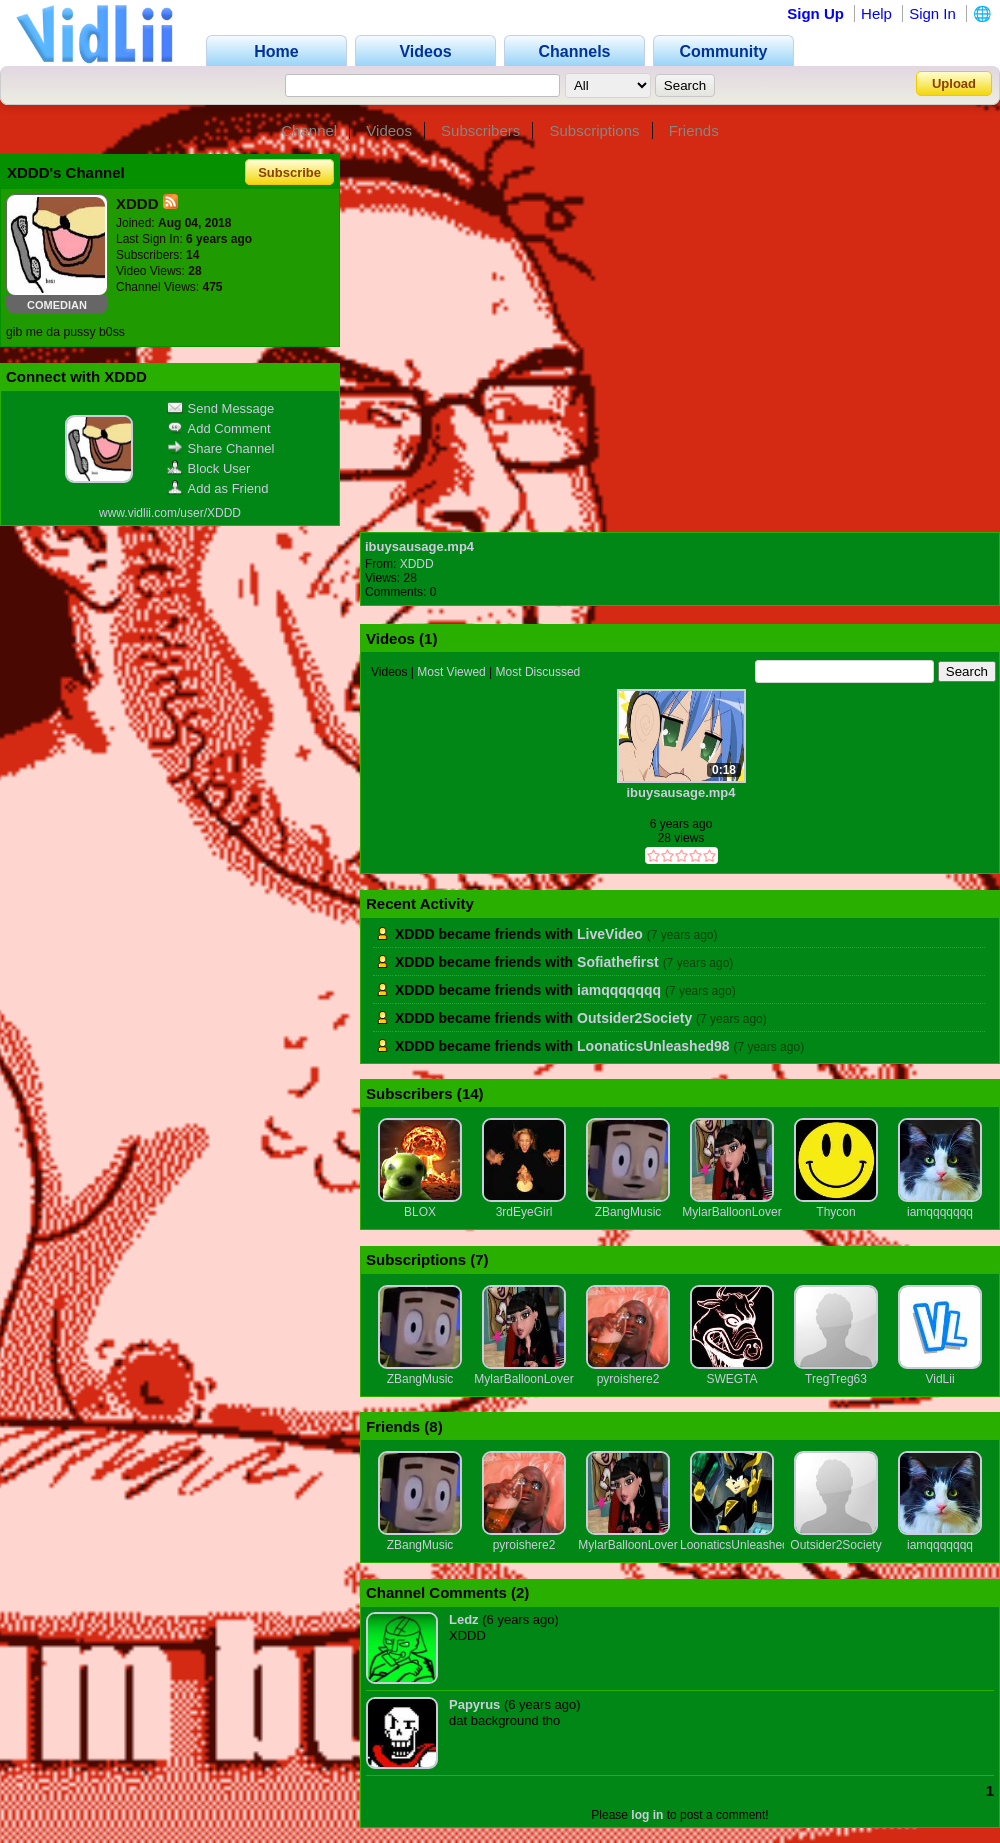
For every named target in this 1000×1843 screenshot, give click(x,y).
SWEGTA (731, 1379)
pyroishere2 (628, 1379)
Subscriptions (594, 130)
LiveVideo (610, 934)
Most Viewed (451, 672)
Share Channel (221, 448)
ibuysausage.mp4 (419, 546)
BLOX (420, 1212)
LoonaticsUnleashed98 (653, 1046)
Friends (694, 130)
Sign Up (815, 13)
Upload (954, 83)
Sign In (932, 13)
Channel (309, 130)
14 (470, 1093)
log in (647, 1815)
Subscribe (289, 172)
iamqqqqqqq (619, 990)
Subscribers (480, 130)
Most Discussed (538, 672)
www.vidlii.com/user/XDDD (170, 513)
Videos (389, 130)
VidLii (939, 1379)
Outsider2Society (634, 1018)
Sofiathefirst (618, 962)
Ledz (464, 1619)
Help (876, 13)
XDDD (417, 564)
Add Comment (219, 428)
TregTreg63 (836, 1379)
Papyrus (474, 1704)
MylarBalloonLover (731, 1212)
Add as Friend (218, 488)
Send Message (221, 408)
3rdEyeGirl (524, 1212)
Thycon (835, 1212)
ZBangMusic (628, 1212)
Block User (209, 468)
